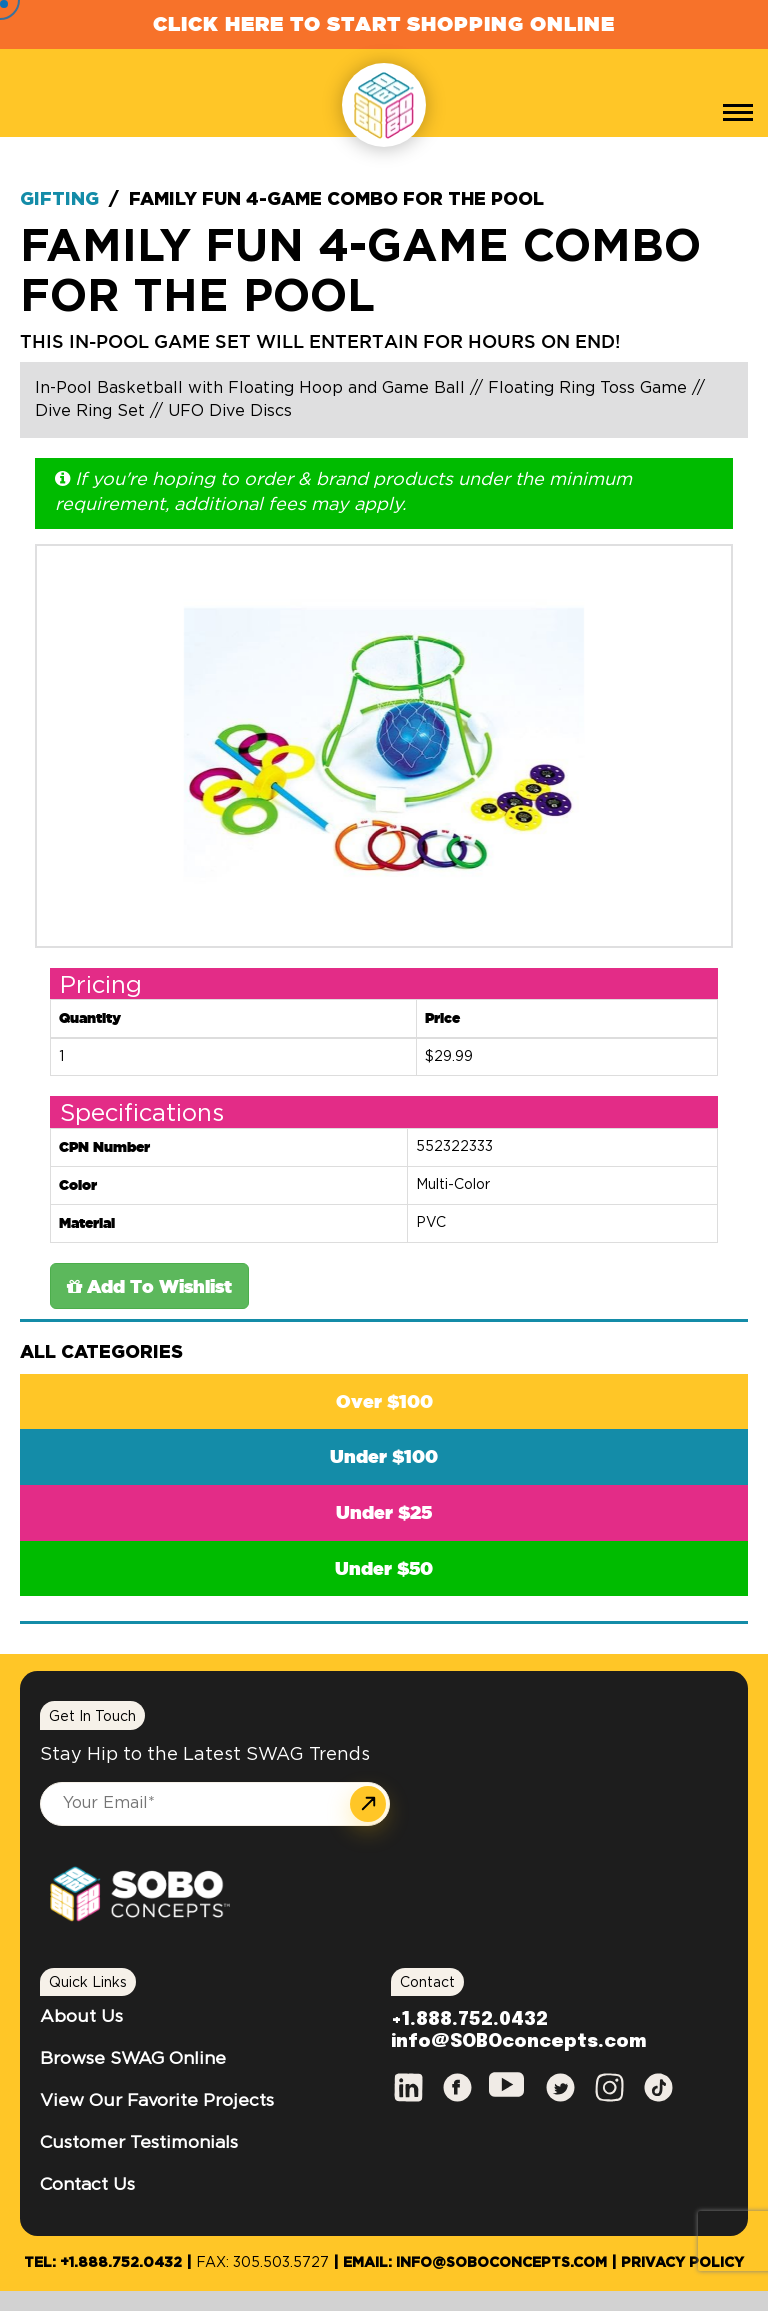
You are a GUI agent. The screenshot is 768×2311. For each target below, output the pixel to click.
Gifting (59, 200)
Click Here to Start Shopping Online (384, 23)
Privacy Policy (682, 2263)
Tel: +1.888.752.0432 (103, 2263)
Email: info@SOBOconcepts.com (475, 2263)
